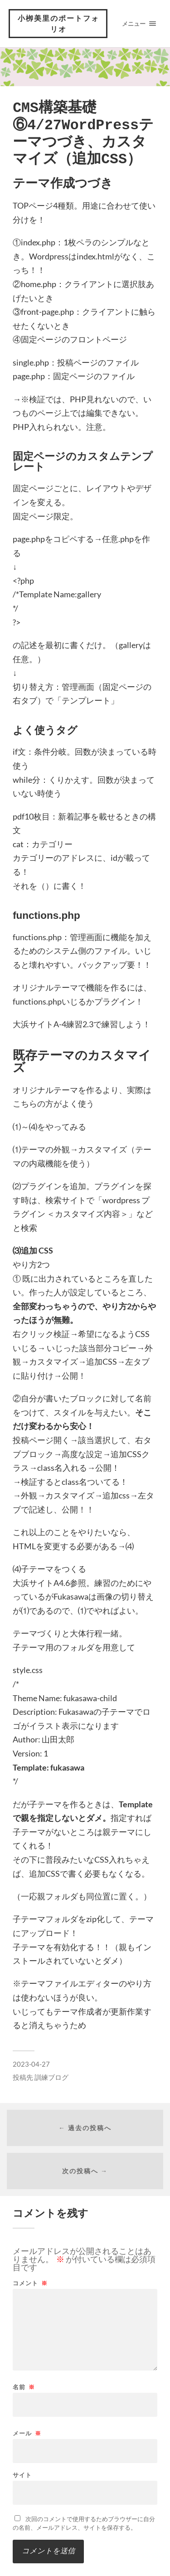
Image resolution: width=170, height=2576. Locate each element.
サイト (22, 2475)
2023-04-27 (31, 2064)
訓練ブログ (51, 2077)
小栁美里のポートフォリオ (58, 23)
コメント (30, 2283)
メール (27, 2433)
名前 (24, 2387)
